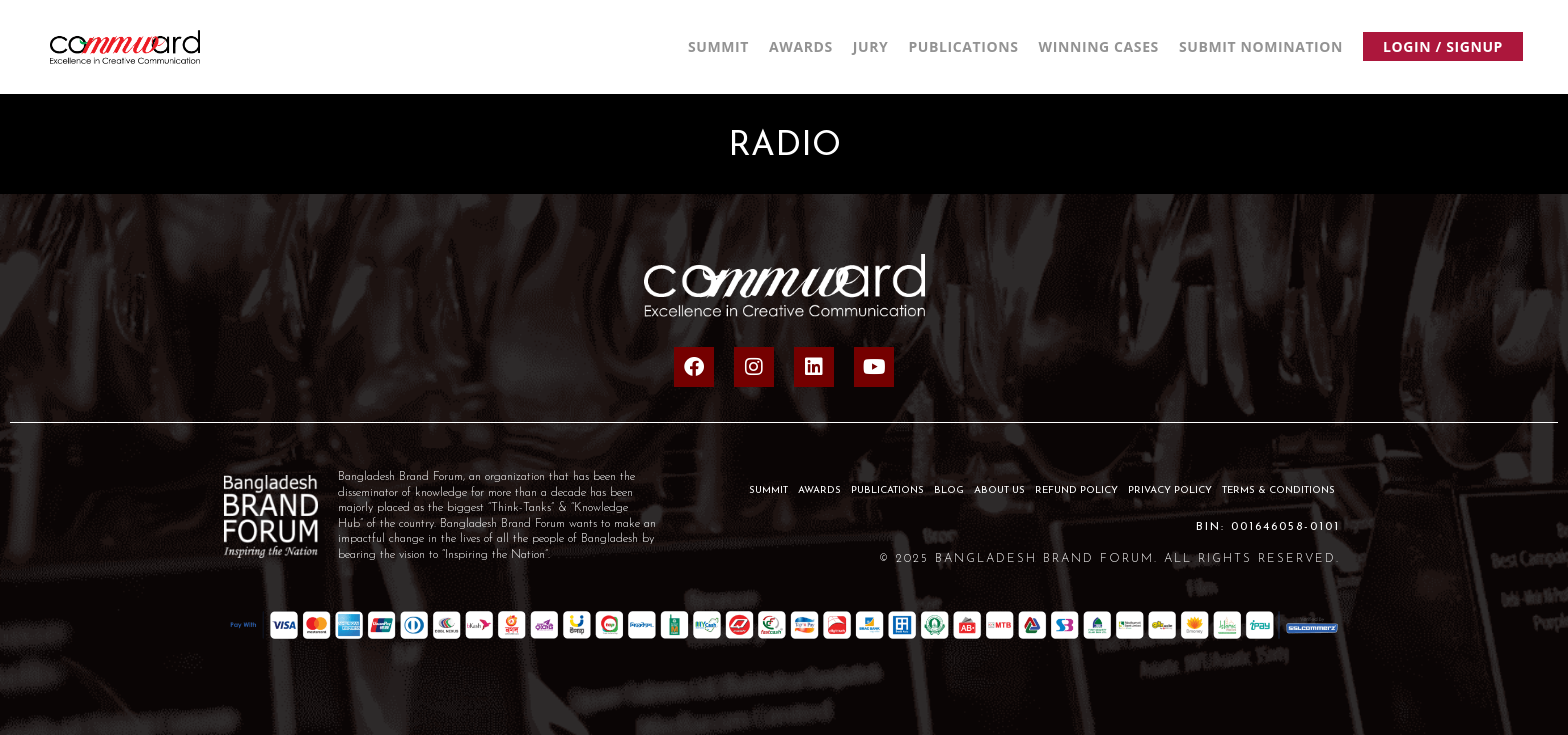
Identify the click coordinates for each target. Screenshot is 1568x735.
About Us (999, 490)
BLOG (949, 490)
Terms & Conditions (1278, 490)
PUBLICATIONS (887, 490)
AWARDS (819, 490)
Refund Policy (1076, 490)
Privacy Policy (1170, 490)
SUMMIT (768, 490)
